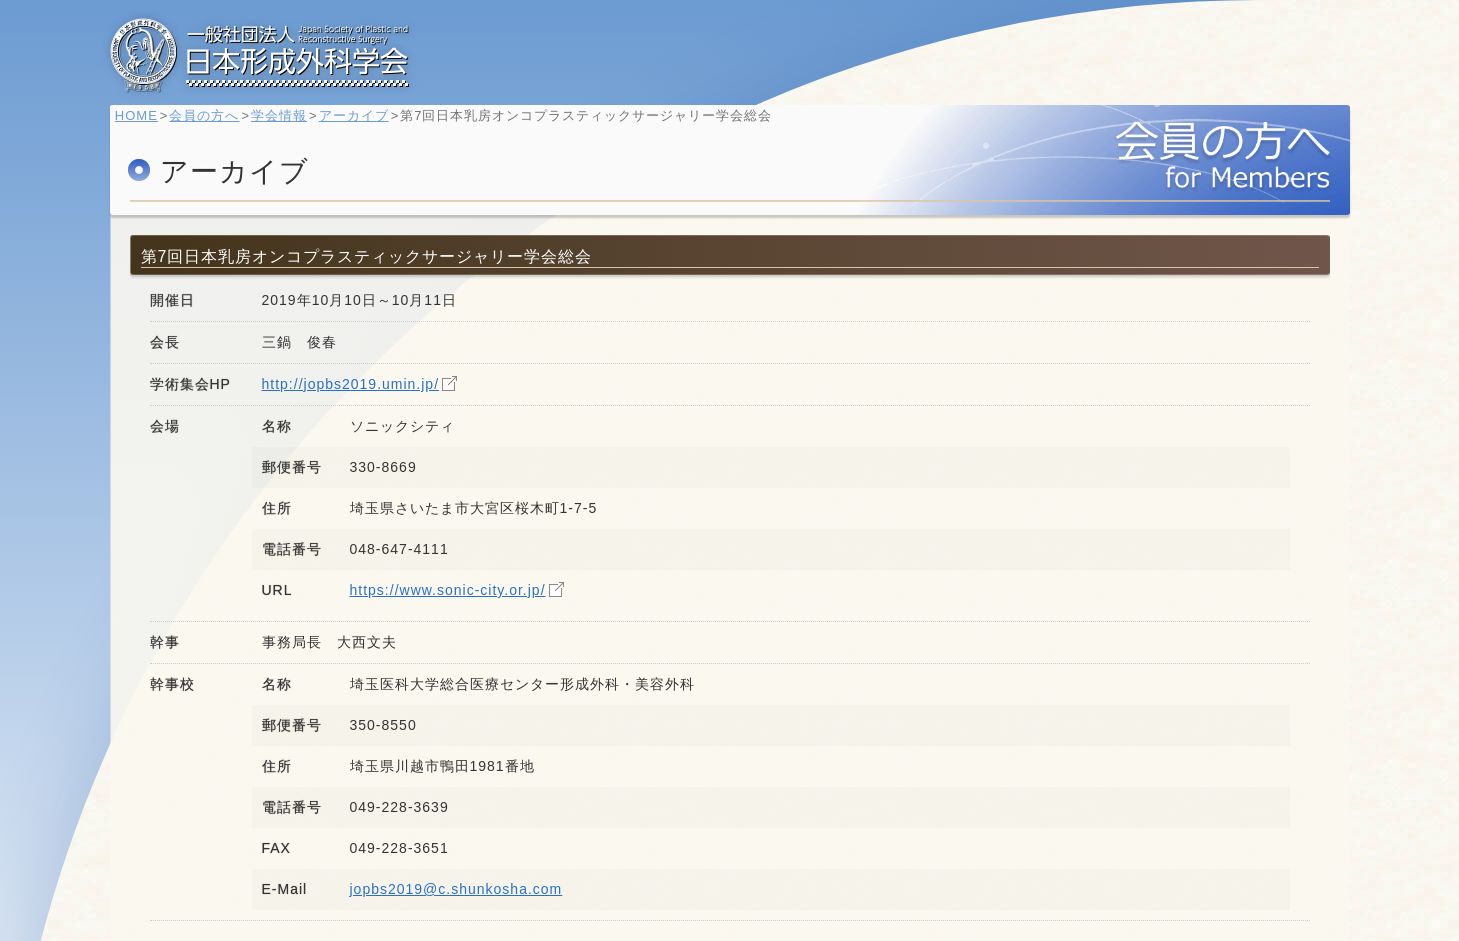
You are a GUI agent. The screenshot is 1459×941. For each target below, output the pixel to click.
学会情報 (289, 125)
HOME (146, 125)
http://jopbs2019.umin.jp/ (351, 384)
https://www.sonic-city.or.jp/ (448, 590)
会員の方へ (214, 125)
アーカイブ (363, 125)
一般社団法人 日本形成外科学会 (260, 55)
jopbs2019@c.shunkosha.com (456, 889)
